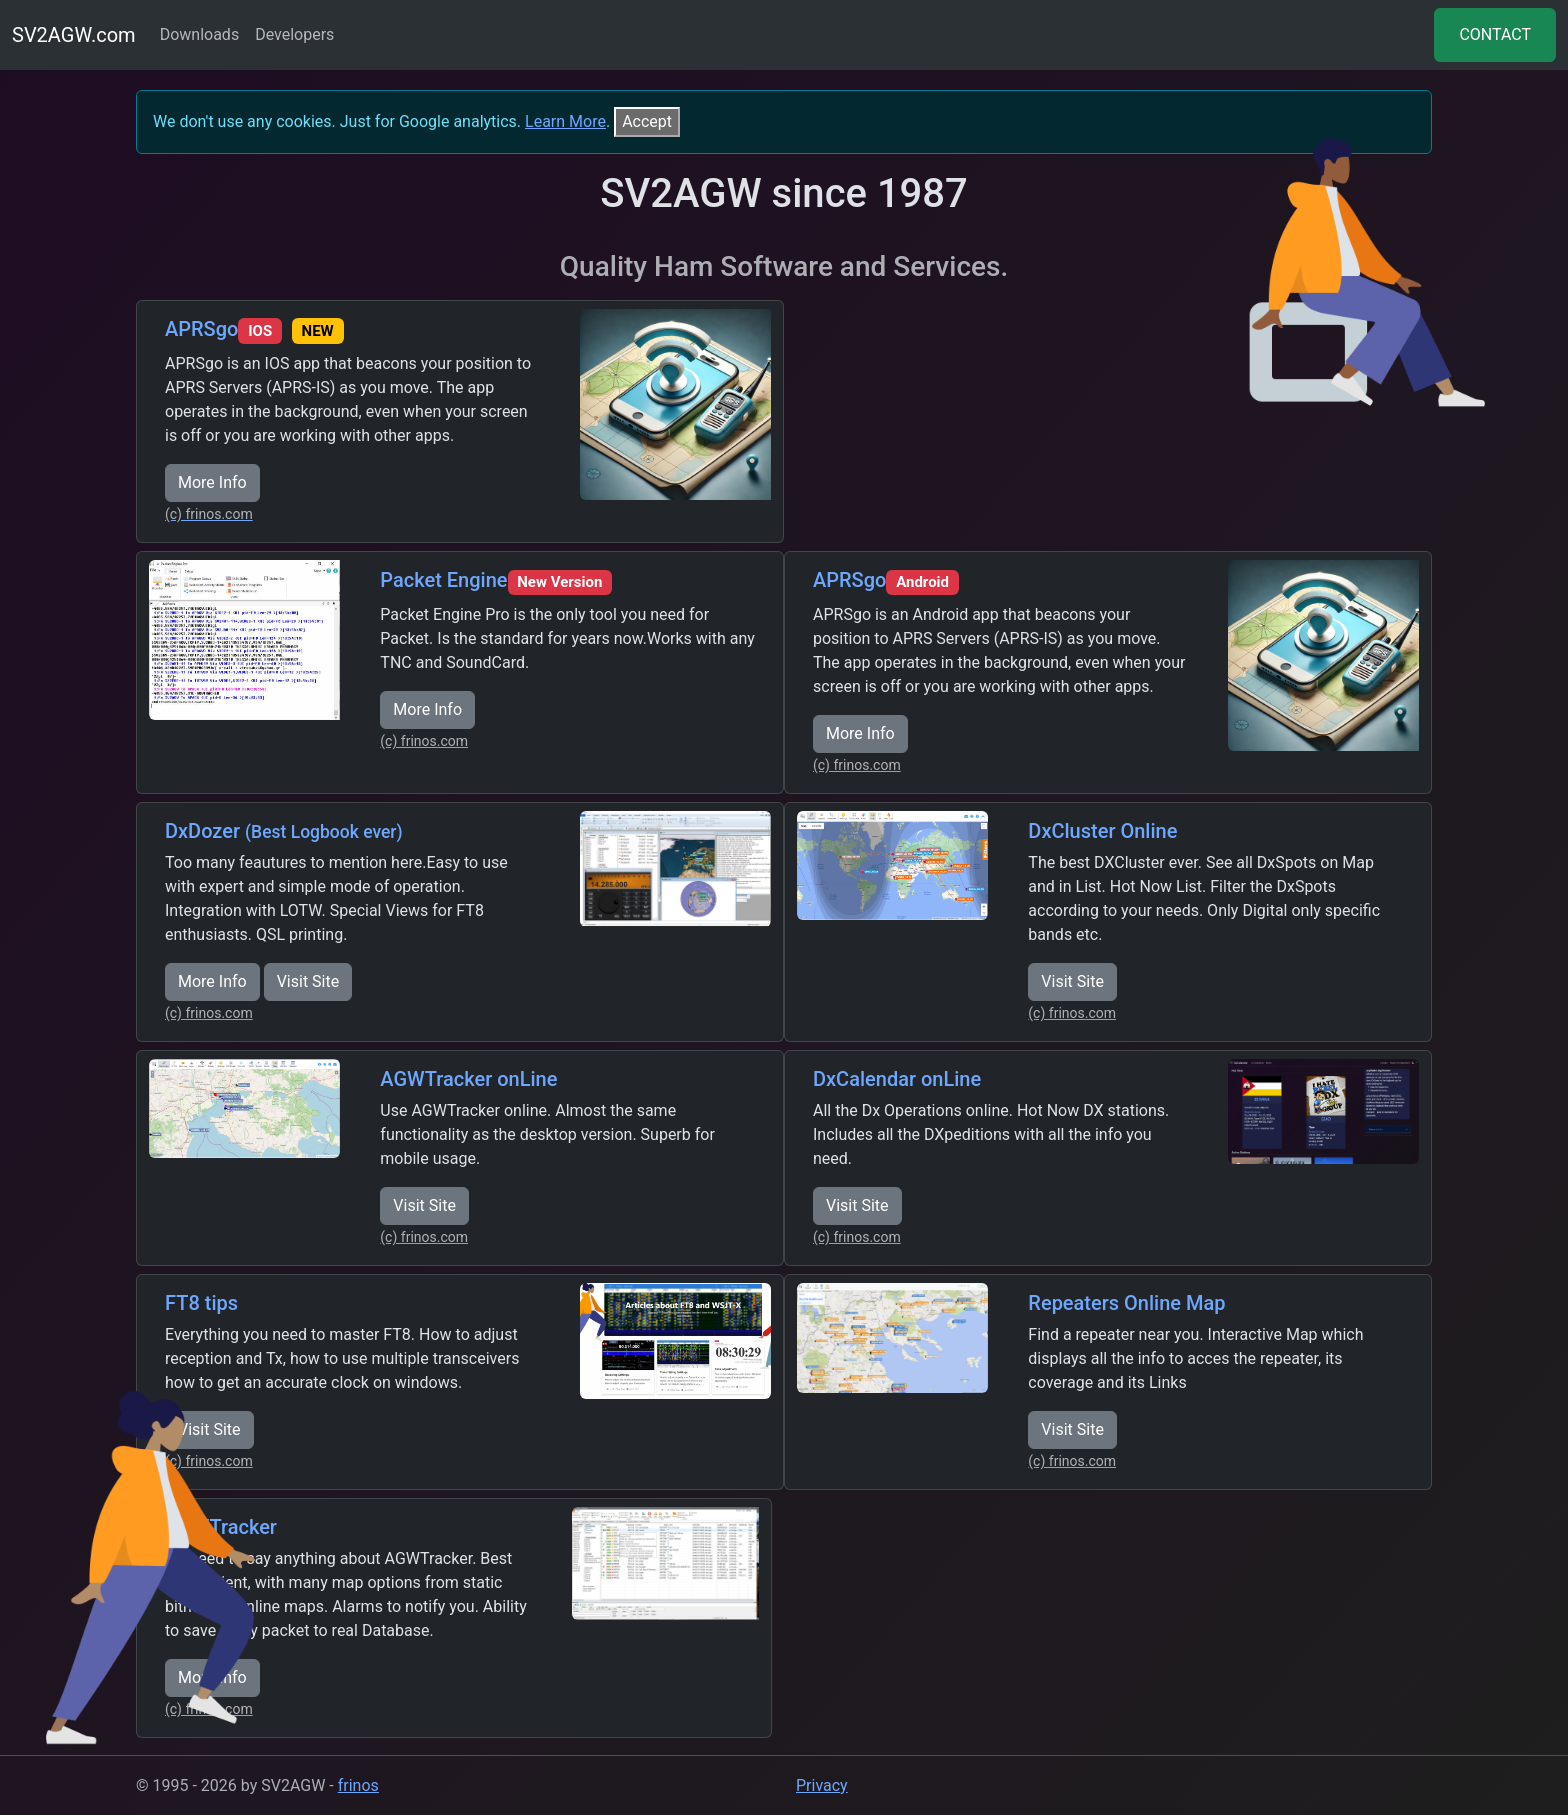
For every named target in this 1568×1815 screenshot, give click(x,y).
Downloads (199, 34)
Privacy (822, 1785)
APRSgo (254, 329)
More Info (212, 482)
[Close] (647, 122)
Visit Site (308, 981)
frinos (358, 1785)
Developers (294, 34)
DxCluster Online (1102, 831)
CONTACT (1495, 34)
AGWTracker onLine (468, 1079)
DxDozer (284, 831)
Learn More (565, 121)
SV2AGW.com (74, 35)
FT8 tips (201, 1303)
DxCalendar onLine (897, 1079)
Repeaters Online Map (1126, 1303)
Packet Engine (496, 580)
